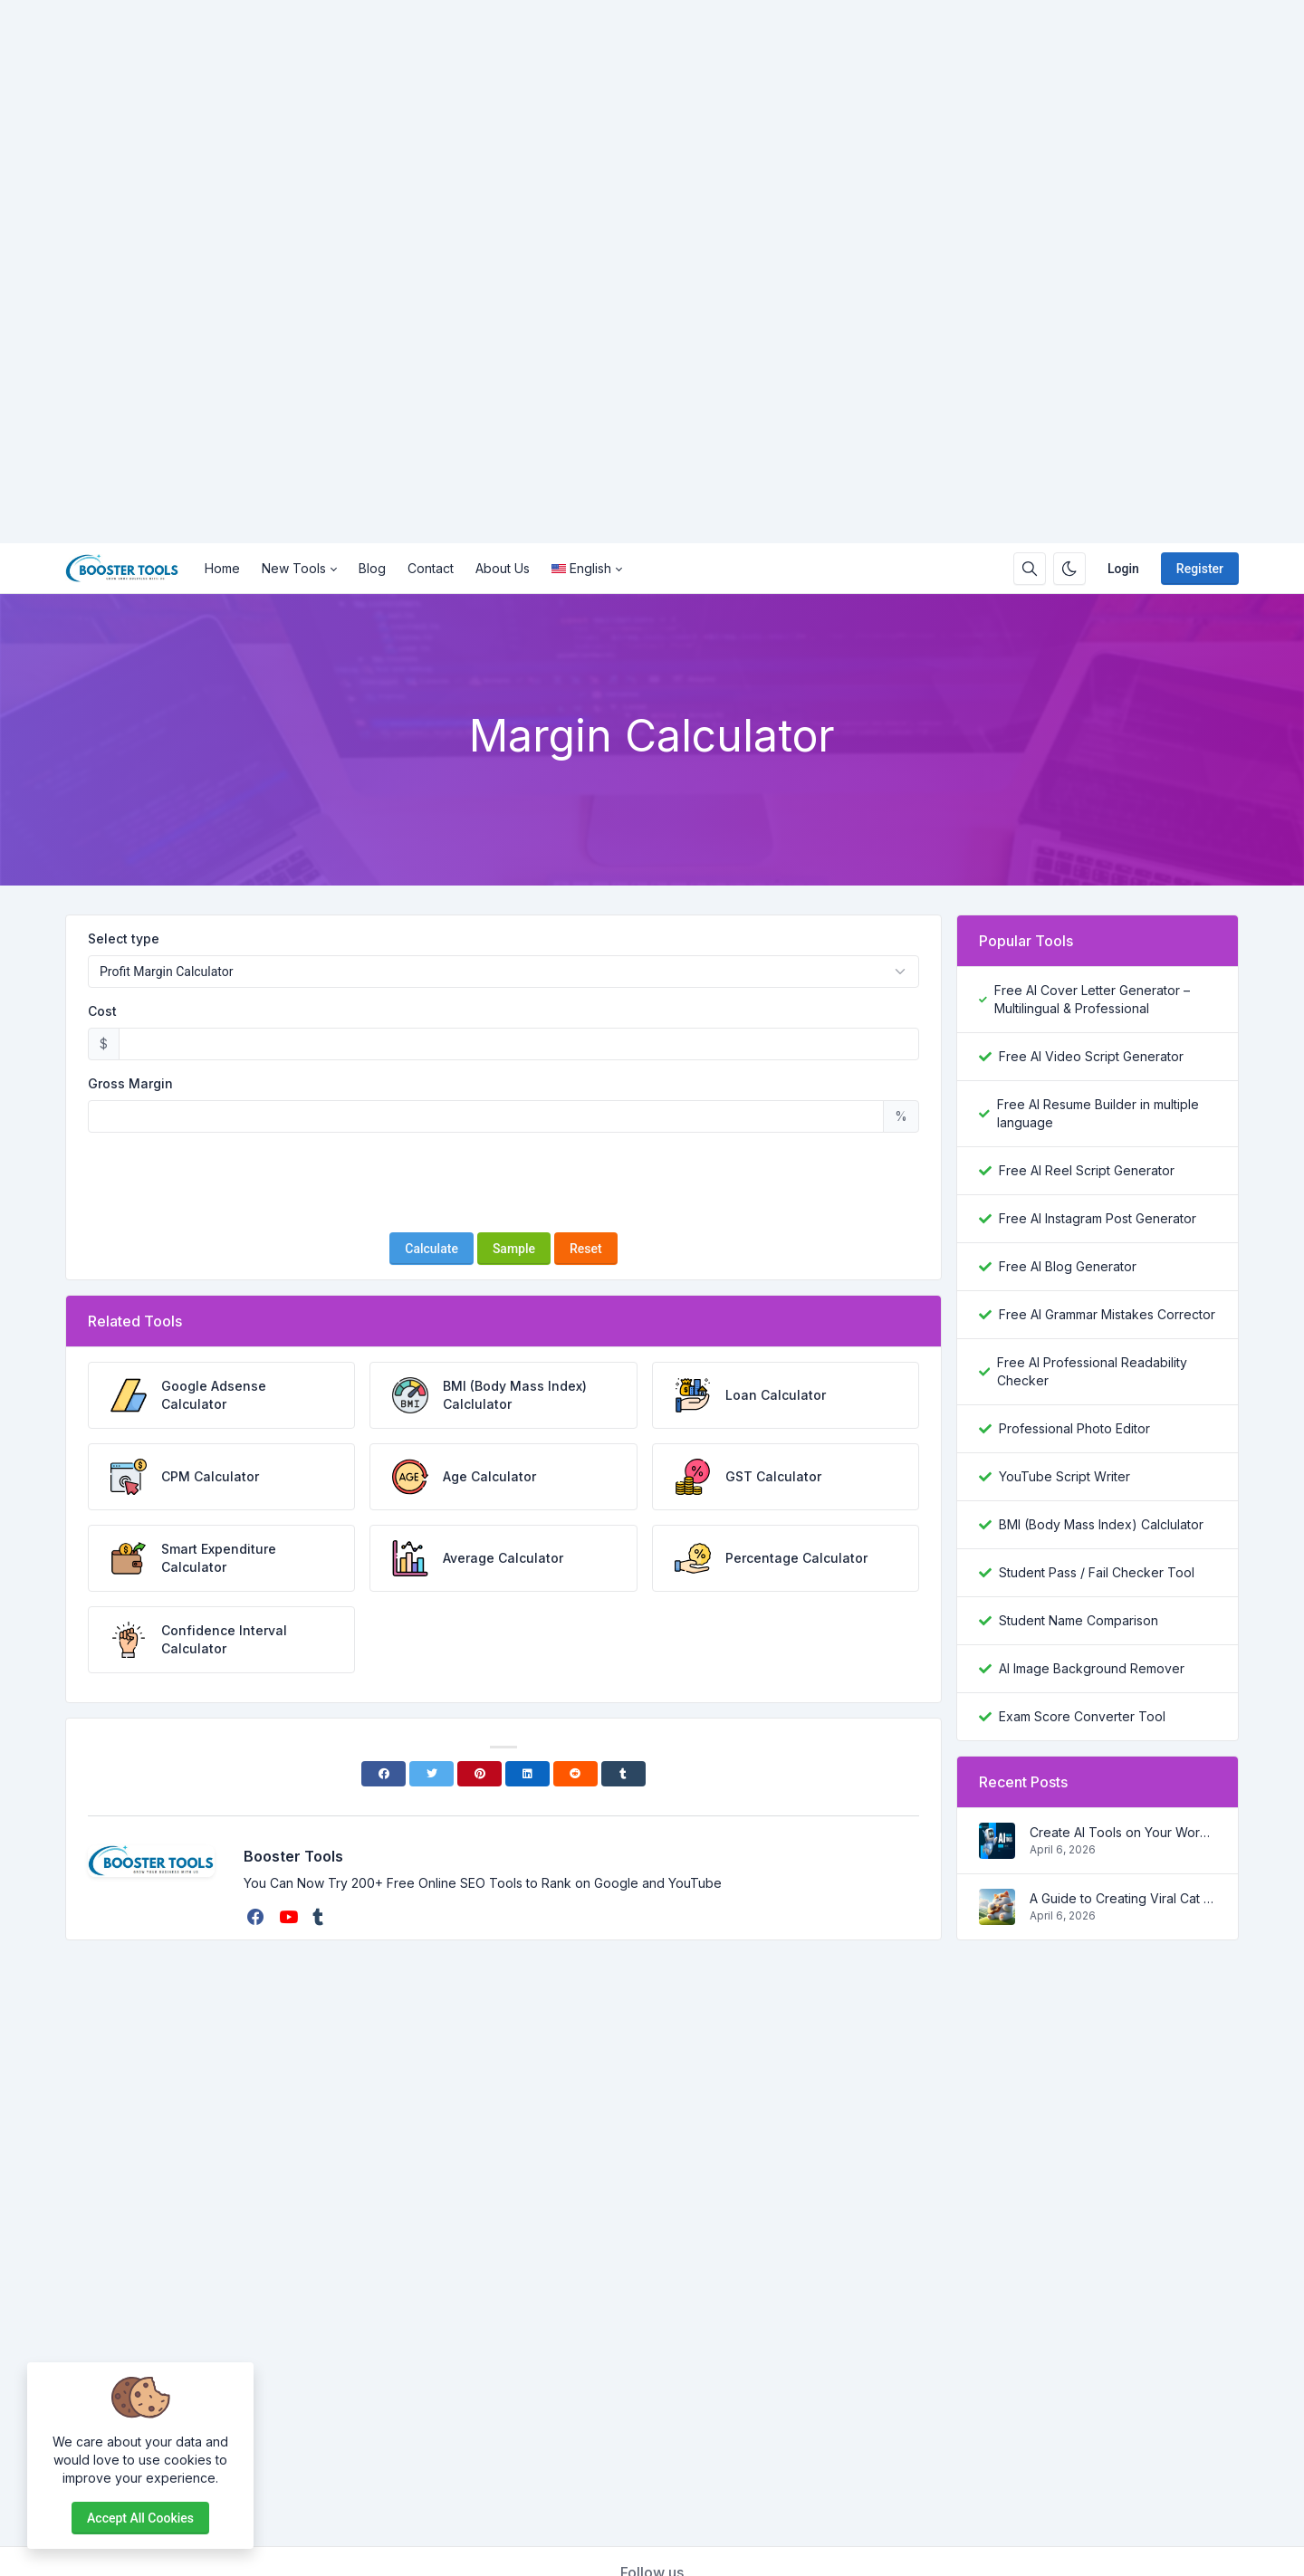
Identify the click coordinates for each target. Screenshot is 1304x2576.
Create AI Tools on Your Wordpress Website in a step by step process (1123, 1832)
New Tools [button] (294, 568)
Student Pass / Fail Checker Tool (1096, 1572)
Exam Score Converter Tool (1082, 1716)
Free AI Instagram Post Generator (1097, 1218)
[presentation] (503, 1182)
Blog (372, 568)
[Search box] (1029, 568)
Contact (431, 568)
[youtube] (290, 1916)
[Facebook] (383, 1773)
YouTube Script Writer (1064, 1476)
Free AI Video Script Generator (1091, 1056)
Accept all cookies (140, 2518)
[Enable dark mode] (1069, 568)
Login (1123, 568)
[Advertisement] (543, 271)
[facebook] (258, 1916)
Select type (123, 938)
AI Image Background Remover (1091, 1668)
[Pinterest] (479, 1773)
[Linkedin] (527, 1773)
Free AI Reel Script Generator (1087, 1170)
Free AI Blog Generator (1067, 1266)
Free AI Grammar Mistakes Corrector (1107, 1314)
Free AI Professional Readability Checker (1092, 1371)
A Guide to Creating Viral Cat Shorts (1123, 1898)
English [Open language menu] (581, 568)
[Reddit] (575, 1773)
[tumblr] (320, 1916)
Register (1199, 568)
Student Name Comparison (1078, 1620)
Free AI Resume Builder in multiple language (1098, 1113)
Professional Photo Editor (1074, 1428)
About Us (502, 568)
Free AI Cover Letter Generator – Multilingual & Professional (1092, 999)
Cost (102, 1011)
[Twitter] (431, 1773)
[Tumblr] (623, 1773)
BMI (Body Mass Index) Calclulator (1101, 1524)
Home (222, 568)
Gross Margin (130, 1083)
